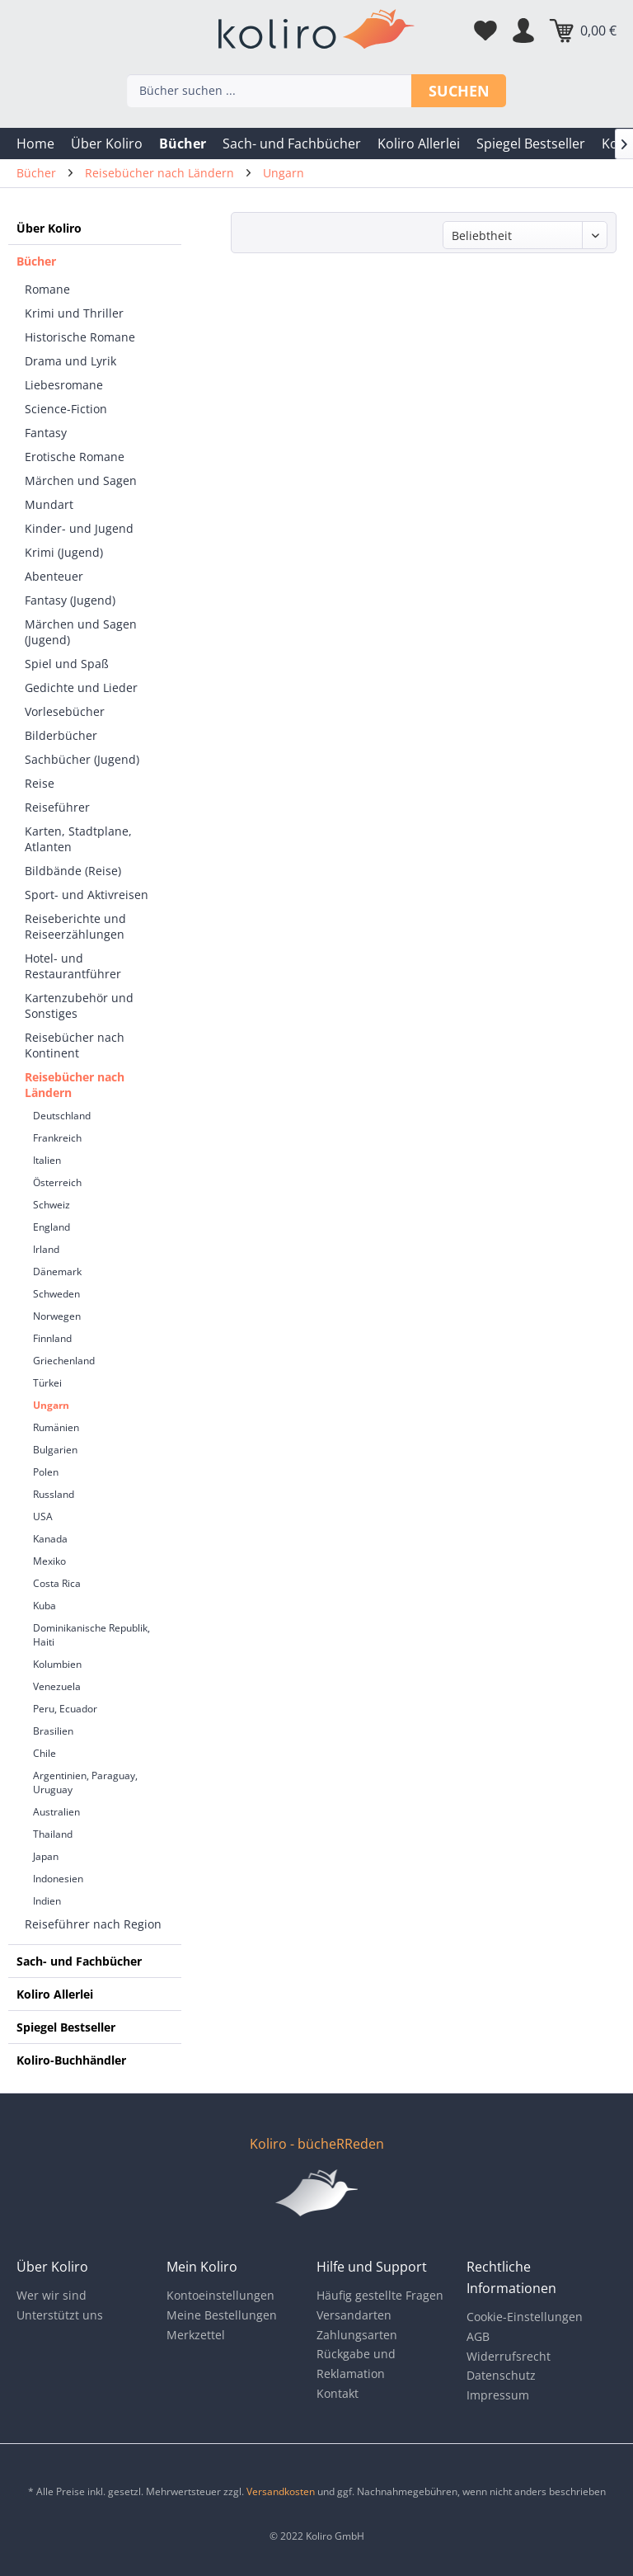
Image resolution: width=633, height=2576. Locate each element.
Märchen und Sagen (81, 480)
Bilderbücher (61, 735)
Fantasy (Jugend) (70, 600)
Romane (47, 289)
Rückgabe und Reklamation (356, 2363)
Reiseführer (57, 807)
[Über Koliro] (107, 143)
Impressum (498, 2395)
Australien (56, 1812)
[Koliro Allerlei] (418, 143)
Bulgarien (55, 1450)
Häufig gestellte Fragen (379, 2295)
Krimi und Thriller (74, 313)
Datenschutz (501, 2375)
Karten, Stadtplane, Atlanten (78, 839)
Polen (46, 1472)
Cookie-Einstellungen (525, 2316)
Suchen (459, 91)
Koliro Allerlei (54, 1994)
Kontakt (337, 2393)
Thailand (53, 1834)
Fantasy (46, 432)
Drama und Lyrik (70, 361)
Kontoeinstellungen (220, 2295)
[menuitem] (35, 143)
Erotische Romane (74, 456)
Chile (44, 1753)
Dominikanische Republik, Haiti (91, 1635)
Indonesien (58, 1879)
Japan (46, 1856)
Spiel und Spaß (67, 663)
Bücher (36, 261)
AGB (478, 2336)
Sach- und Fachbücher (79, 1961)
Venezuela (57, 1686)
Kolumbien (57, 1664)
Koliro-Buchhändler (71, 2060)
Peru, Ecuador (65, 1709)
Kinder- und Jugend (79, 528)
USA (43, 1516)
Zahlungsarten (356, 2335)
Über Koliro (49, 228)
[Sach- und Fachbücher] (291, 143)
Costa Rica (57, 1583)
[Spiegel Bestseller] (530, 143)
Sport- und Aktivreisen (86, 894)
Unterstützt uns (59, 2315)
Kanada (50, 1539)
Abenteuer (54, 576)
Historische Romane (80, 337)
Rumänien (56, 1427)
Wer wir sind (51, 2295)
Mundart (49, 504)
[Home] (35, 143)
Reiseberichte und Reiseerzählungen (75, 926)
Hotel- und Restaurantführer (73, 966)
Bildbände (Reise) (73, 870)
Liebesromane (64, 385)
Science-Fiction (66, 409)
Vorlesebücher (65, 711)
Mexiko (49, 1561)
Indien (47, 1901)
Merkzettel (195, 2335)
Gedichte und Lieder (81, 687)
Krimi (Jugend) (64, 552)
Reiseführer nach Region (93, 1924)
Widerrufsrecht (509, 2356)
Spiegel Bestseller (65, 2027)
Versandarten (354, 2315)
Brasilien (53, 1731)
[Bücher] (182, 143)
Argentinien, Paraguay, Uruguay (85, 1782)
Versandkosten (280, 2491)
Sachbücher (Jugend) (82, 759)
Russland (53, 1494)
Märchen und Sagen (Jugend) (81, 632)
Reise (39, 783)
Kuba (44, 1606)
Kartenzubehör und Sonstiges (79, 1005)
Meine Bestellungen (221, 2315)
